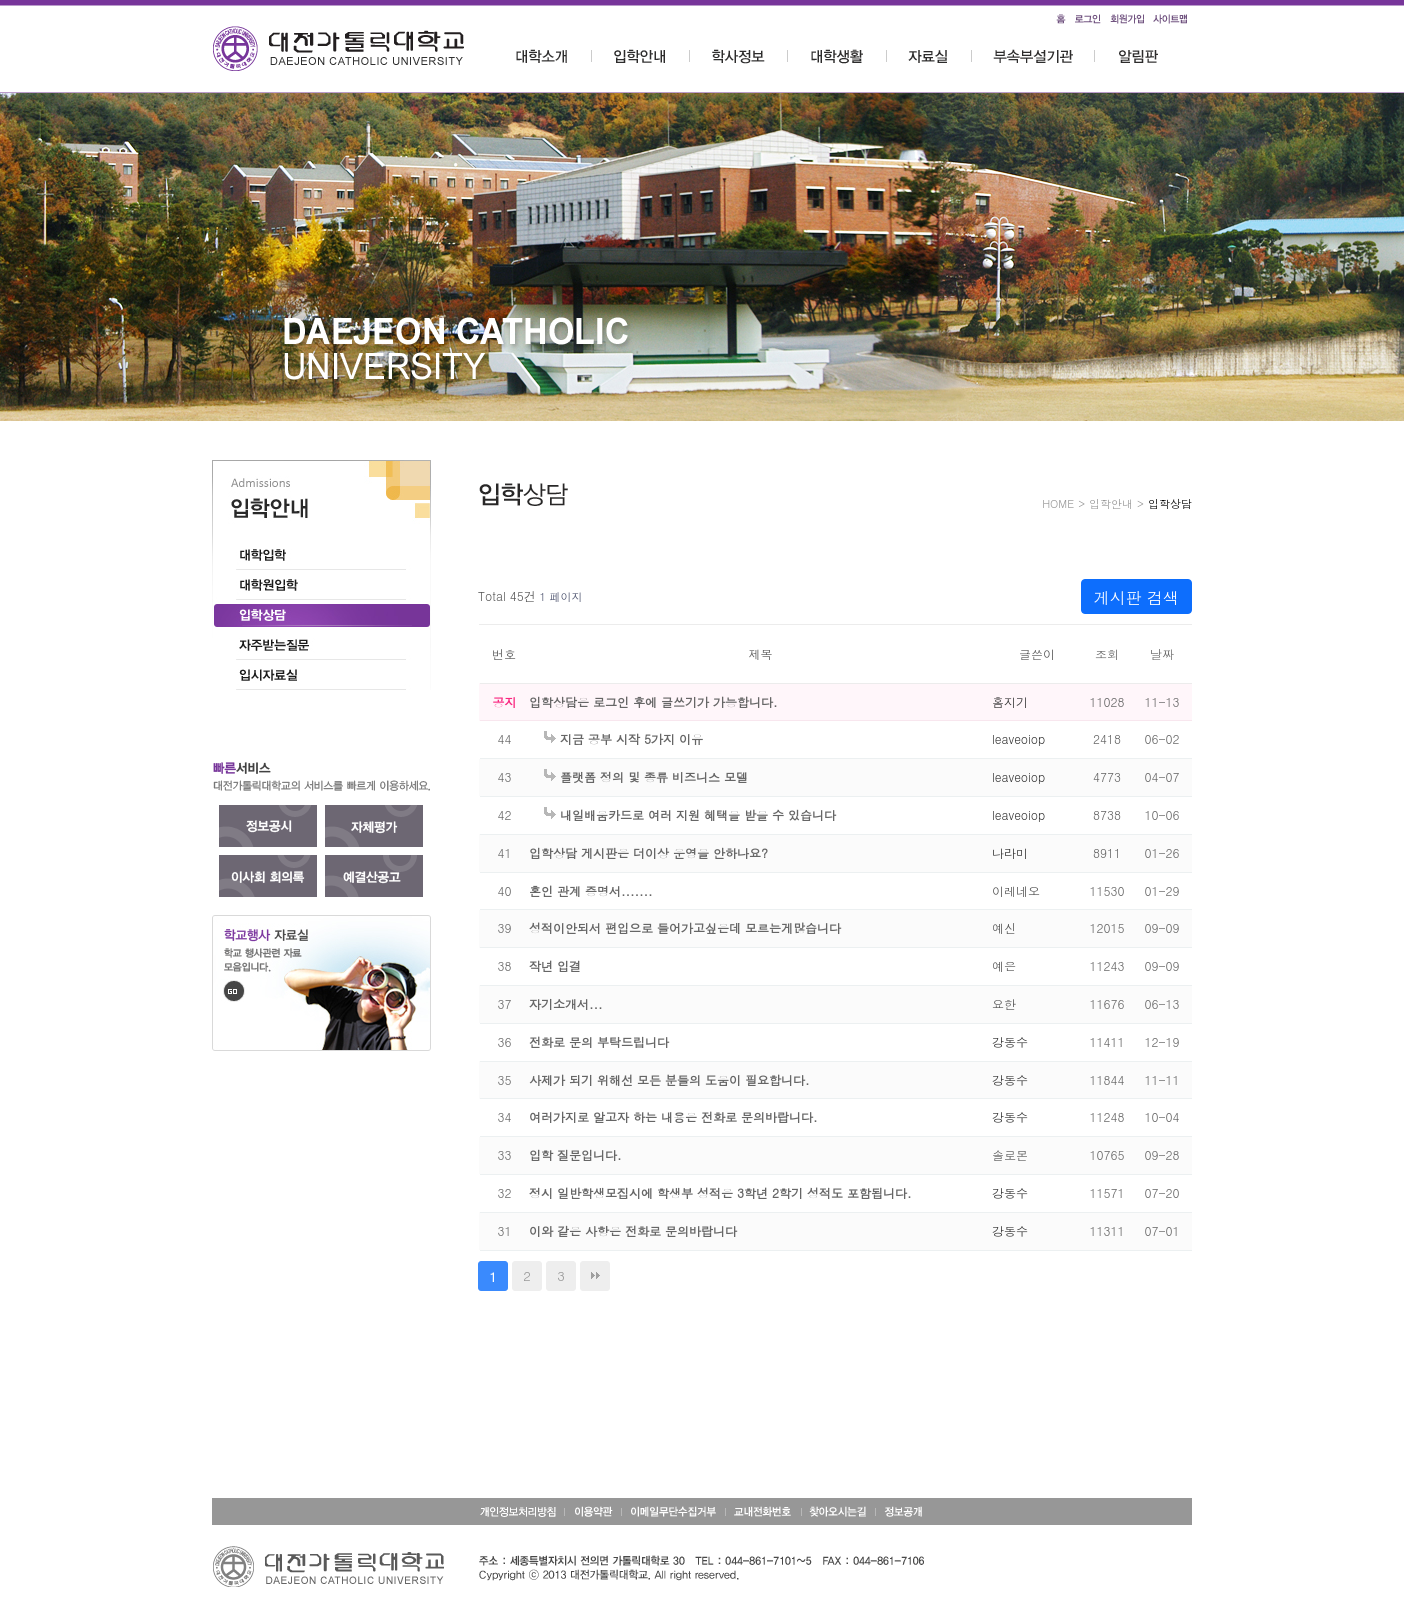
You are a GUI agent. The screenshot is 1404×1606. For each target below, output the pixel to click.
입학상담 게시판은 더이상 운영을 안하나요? (648, 852)
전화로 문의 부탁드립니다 (599, 1041)
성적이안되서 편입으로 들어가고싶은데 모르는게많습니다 (685, 927)
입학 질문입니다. (575, 1154)
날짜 (1162, 653)
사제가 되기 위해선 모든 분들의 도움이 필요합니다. (669, 1079)
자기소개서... (566, 1003)
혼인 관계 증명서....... (591, 890)
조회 (1107, 653)
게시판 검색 (1136, 597)
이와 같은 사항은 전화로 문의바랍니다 (633, 1230)
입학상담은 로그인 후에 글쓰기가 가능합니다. (653, 701)
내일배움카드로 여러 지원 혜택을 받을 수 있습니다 (690, 814)
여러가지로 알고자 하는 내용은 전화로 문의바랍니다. (673, 1116)
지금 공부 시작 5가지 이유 (623, 738)
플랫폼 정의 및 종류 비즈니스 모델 (646, 776)
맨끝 (595, 1276)
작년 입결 (555, 965)
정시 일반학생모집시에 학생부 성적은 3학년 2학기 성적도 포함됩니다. (720, 1192)
